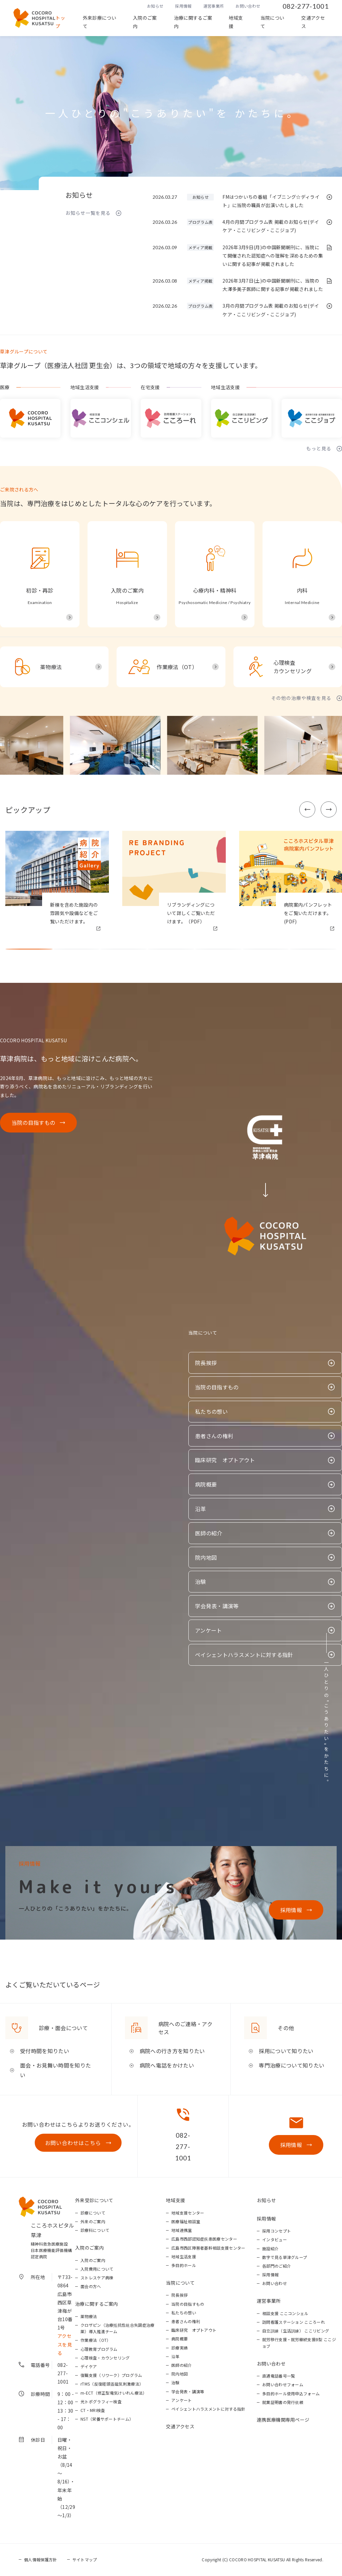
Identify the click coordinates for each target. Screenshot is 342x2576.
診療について (92, 2213)
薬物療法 (88, 2316)
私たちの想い (211, 1411)
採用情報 (183, 6)
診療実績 (179, 2348)
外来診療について (99, 21)
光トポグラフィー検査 (101, 2401)
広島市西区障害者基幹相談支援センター (208, 2248)
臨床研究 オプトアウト (225, 1460)
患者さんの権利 (214, 1436)
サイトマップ (84, 2559)
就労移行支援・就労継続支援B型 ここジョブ (299, 2342)
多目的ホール (183, 2265)
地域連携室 (181, 2230)
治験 (200, 1581)
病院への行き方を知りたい (172, 2051)
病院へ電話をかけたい (167, 2065)
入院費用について (97, 2269)
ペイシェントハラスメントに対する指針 (244, 1655)
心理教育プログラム (99, 2349)
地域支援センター (187, 2213)
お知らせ (155, 6)
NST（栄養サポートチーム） (106, 2419)
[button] (307, 809)
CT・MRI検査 (92, 2410)
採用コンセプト (276, 2231)
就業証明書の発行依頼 (282, 2402)
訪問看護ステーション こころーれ (293, 2322)
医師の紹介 (208, 1533)
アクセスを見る (64, 2344)
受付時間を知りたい (44, 2051)
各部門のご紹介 (276, 2266)
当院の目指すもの (33, 1122)
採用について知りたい (286, 2051)
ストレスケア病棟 (97, 2277)
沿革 (200, 1509)
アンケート (208, 1630)
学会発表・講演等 (217, 1606)
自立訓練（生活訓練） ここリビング (295, 2330)
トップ (60, 21)
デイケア (88, 2366)
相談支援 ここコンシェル (285, 2313)
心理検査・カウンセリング (105, 2358)
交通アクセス (313, 21)
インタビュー (274, 2239)
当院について (273, 21)
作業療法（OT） (95, 2340)
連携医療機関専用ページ (283, 2419)
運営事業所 (213, 6)
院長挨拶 (206, 1363)
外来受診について (94, 2200)
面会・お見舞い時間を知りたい (55, 2070)
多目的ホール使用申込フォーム (291, 2393)
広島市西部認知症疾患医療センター (204, 2239)
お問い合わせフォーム (282, 2384)
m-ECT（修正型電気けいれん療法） (113, 2393)
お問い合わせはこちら (73, 2143)
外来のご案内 (92, 2221)
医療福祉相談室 (185, 2221)
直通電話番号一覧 (278, 2376)
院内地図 (206, 1557)
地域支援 (236, 21)
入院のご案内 (145, 21)
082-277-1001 (306, 6)
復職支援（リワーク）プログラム (111, 2375)
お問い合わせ (247, 6)
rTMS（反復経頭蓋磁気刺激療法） (111, 2384)
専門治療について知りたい (291, 2065)
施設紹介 (270, 2248)
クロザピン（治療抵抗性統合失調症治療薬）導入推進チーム (117, 2328)
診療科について (94, 2230)
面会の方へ (90, 2286)
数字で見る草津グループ (284, 2257)
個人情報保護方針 (40, 2559)
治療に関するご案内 (193, 21)
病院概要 (206, 1484)
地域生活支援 (183, 2256)
